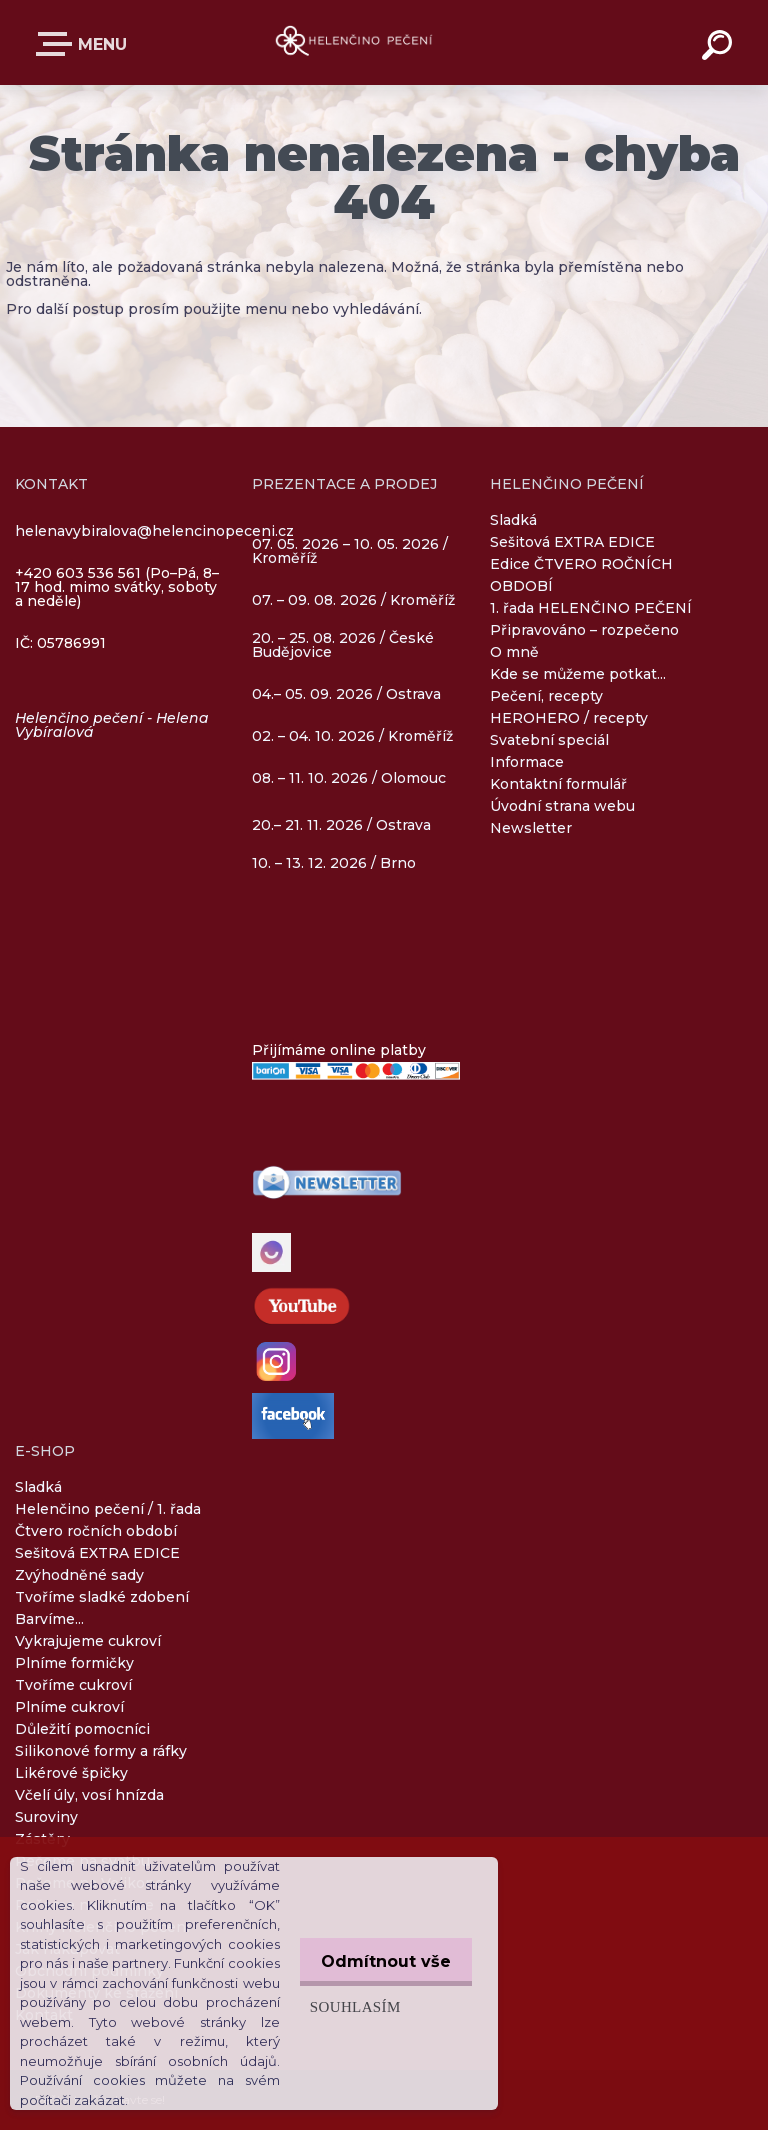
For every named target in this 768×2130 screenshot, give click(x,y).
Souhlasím (347, 2006)
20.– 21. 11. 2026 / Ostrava (341, 825)
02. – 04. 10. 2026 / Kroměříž (352, 737)
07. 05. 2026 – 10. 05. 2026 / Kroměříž (350, 552)
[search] (720, 48)
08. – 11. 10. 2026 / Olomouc (349, 778)
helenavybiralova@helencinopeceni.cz (154, 531)
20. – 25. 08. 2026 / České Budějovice (343, 646)
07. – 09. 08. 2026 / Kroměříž (353, 600)
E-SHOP (58, 44)
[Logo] (354, 42)
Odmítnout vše (382, 1961)
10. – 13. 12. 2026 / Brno (334, 863)
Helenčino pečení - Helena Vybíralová (112, 725)
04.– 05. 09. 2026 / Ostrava (346, 695)
